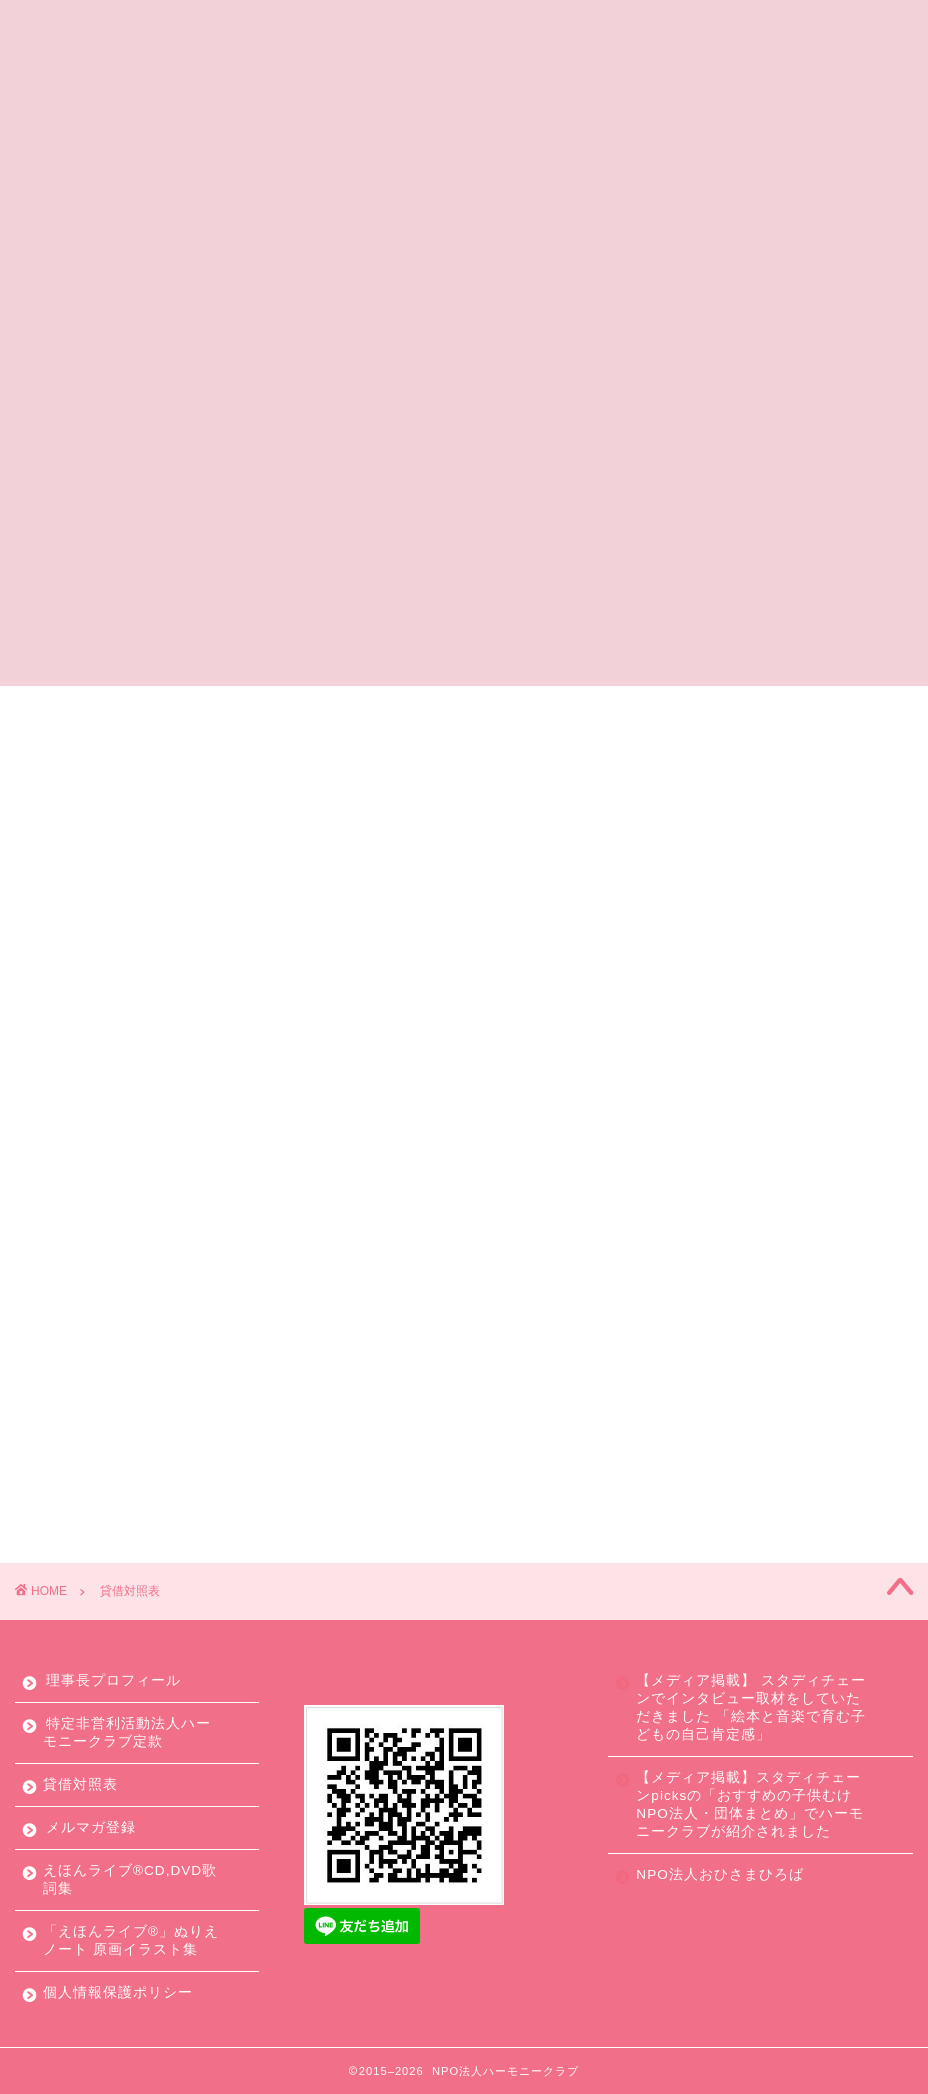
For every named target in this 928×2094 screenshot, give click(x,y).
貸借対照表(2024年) (463, 868)
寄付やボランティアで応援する (650, 710)
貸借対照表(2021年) (463, 1147)
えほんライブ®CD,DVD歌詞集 (130, 1879)
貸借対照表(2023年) (463, 961)
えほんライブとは (424, 710)
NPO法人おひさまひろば (719, 1874)
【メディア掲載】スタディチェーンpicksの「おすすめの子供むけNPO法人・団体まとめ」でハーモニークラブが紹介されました (749, 1804)
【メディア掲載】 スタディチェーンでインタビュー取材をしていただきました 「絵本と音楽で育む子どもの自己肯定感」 (751, 1707)
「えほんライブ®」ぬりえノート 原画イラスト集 (131, 1940)
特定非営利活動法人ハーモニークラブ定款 (127, 1732)
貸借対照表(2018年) (463, 1426)
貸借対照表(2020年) (463, 1240)
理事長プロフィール (113, 1680)
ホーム (76, 710)
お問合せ (844, 710)
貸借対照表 (80, 1784)
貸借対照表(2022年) (463, 1054)
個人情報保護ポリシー (118, 1992)
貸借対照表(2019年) (463, 1333)
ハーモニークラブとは (230, 710)
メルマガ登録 (91, 1827)
